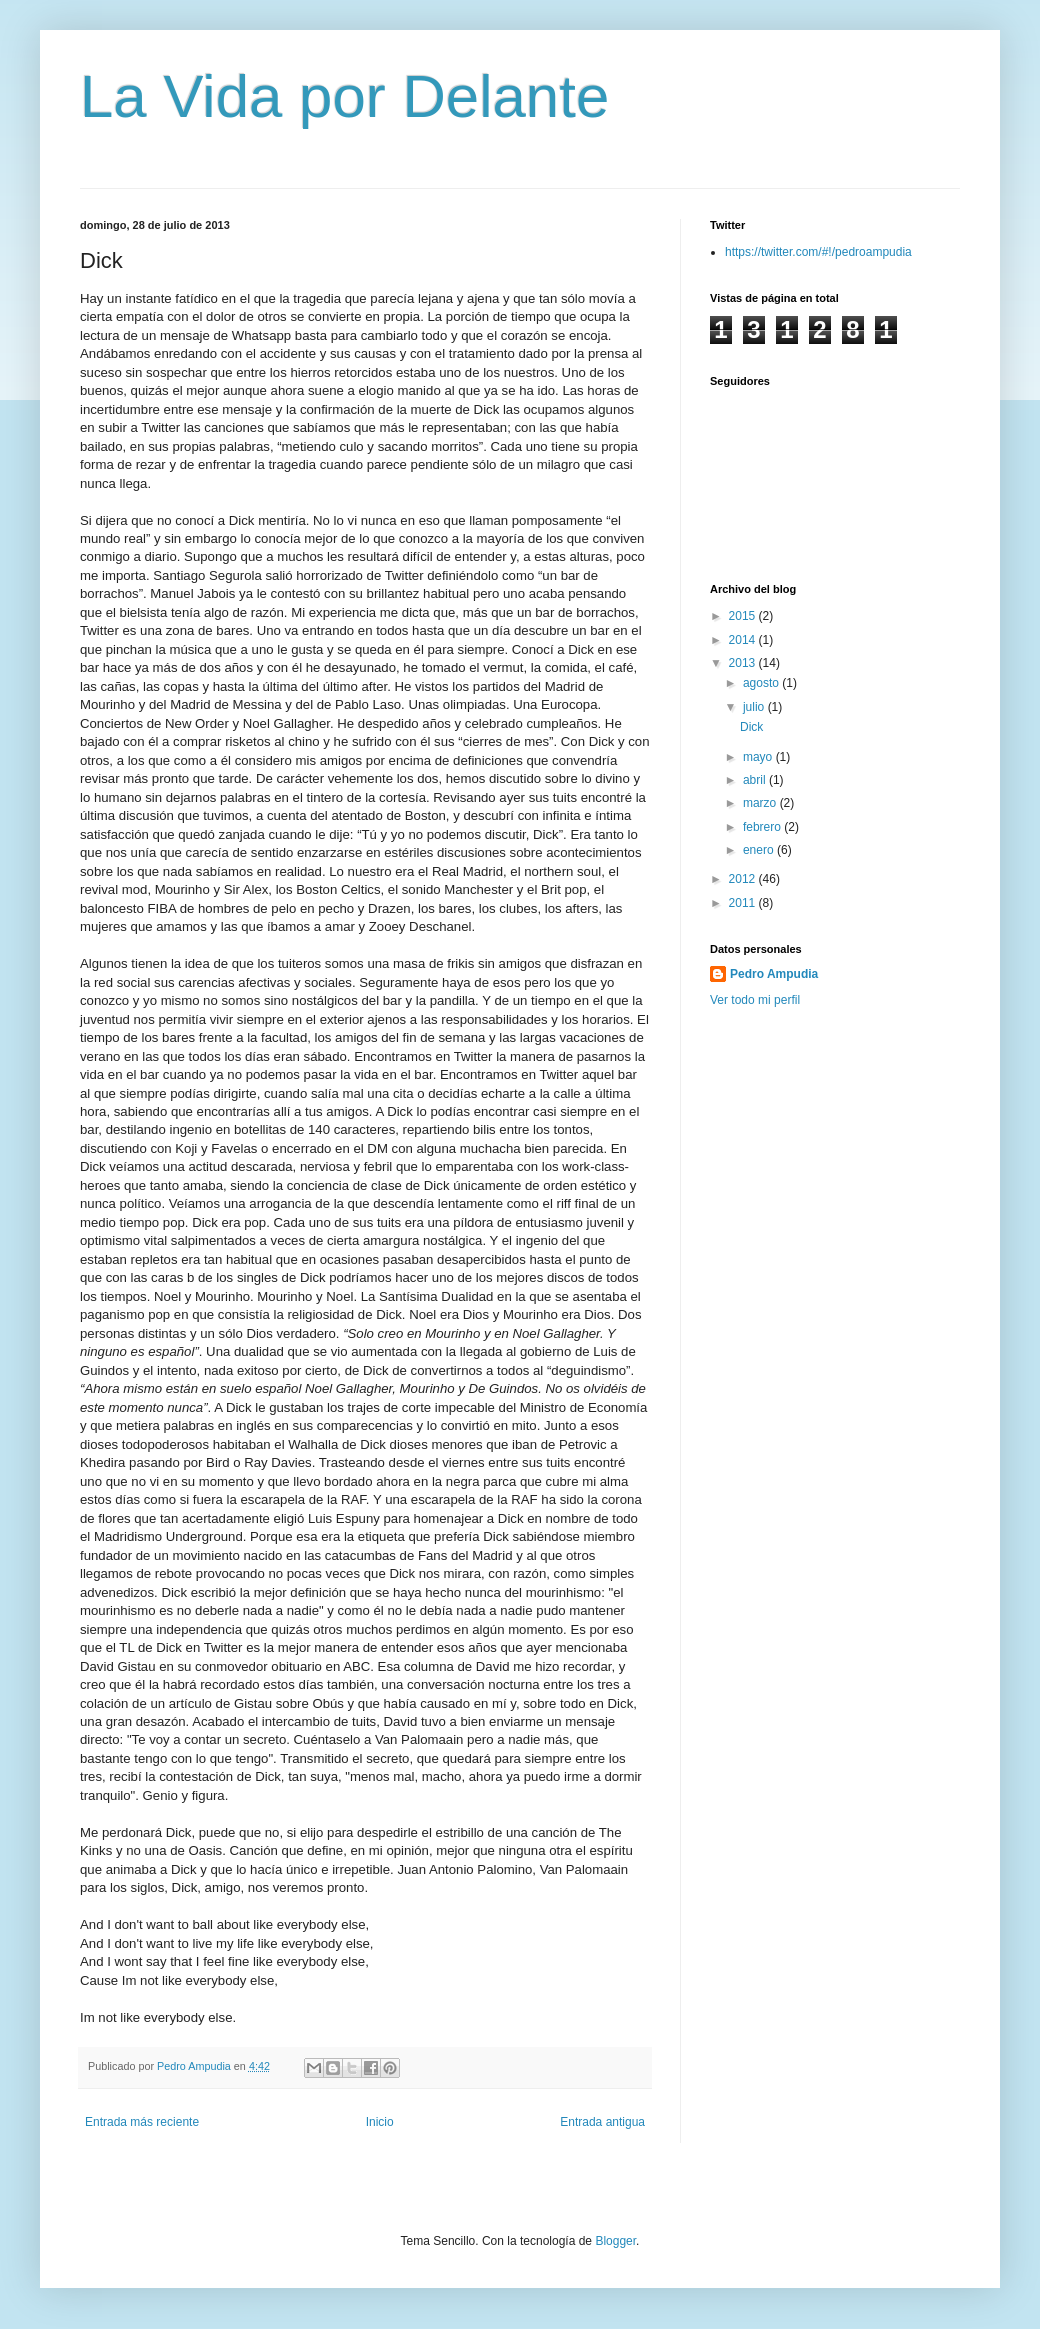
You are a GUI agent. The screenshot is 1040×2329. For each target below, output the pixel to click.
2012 (744, 879)
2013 (744, 663)
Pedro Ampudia (774, 974)
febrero (763, 827)
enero (760, 850)
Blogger (615, 2241)
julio (755, 707)
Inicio (380, 2122)
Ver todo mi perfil (755, 1000)
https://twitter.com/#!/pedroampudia (818, 252)
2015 (744, 616)
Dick (751, 727)
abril (756, 780)
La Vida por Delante (344, 96)
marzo (761, 803)
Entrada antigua (602, 2122)
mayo (759, 757)
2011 (744, 903)
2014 (744, 640)
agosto (762, 683)
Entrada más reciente (142, 2122)
